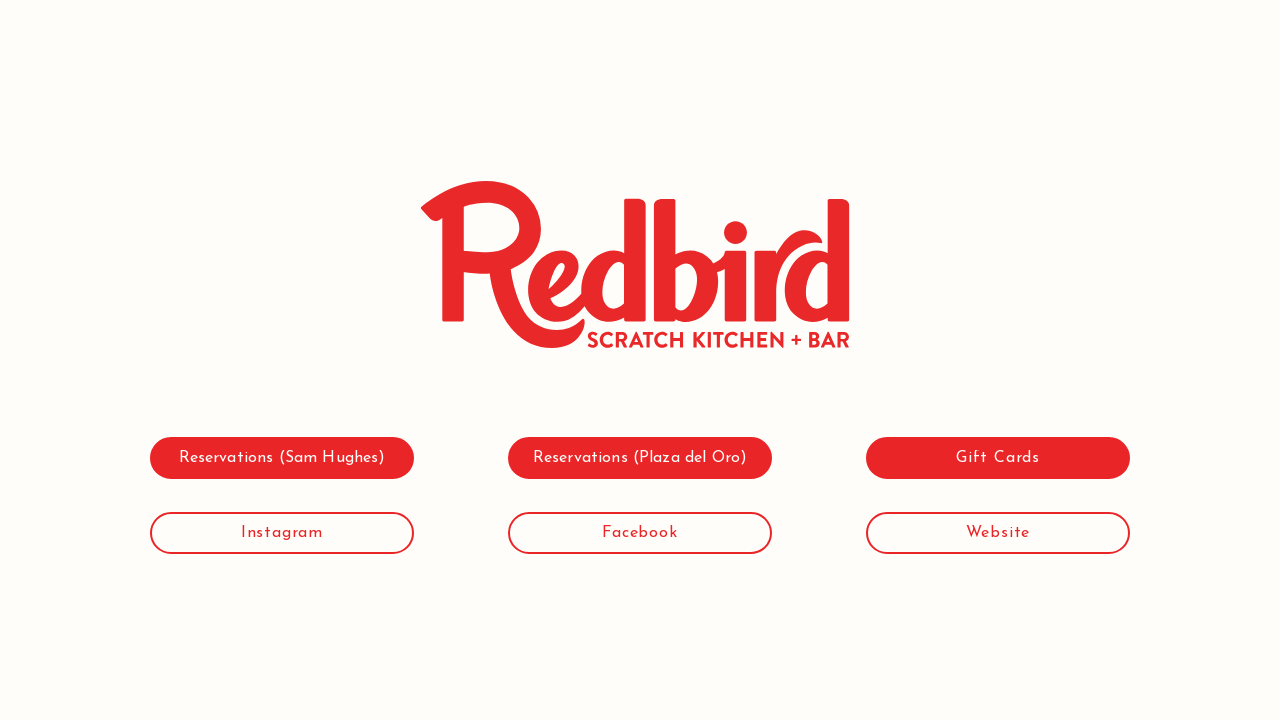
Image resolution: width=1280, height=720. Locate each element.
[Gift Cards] (998, 458)
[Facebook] (640, 533)
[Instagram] (282, 533)
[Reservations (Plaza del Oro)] (640, 458)
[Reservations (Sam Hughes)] (282, 458)
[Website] (998, 533)
